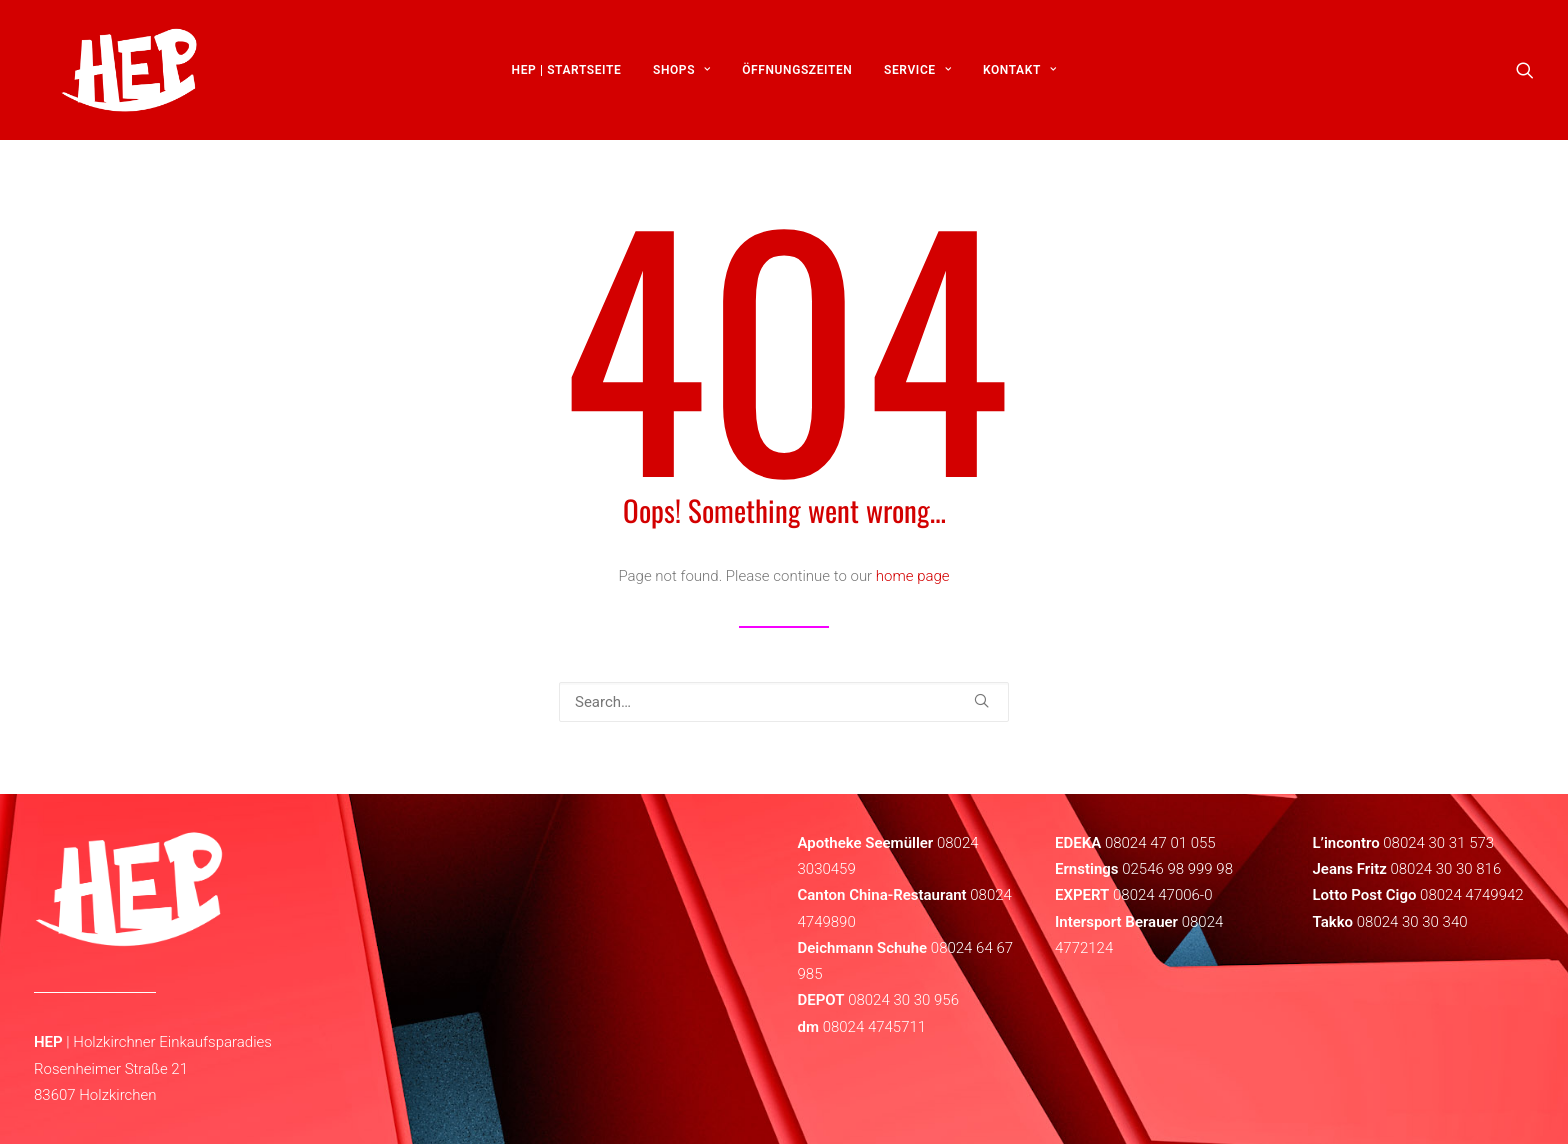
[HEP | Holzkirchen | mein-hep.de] (114, 77)
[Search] (784, 702)
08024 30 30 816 (1445, 869)
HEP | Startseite (567, 77)
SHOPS (682, 77)
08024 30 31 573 (1438, 843)
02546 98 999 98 (1177, 869)
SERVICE (917, 77)
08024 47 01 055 (1160, 843)
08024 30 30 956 (903, 1000)
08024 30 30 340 (1412, 922)
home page (913, 576)
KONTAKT (1019, 77)
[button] (1525, 77)
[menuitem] (567, 77)
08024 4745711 (875, 1027)
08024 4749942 (1472, 895)
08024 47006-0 (1162, 895)
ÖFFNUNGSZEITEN (797, 77)
